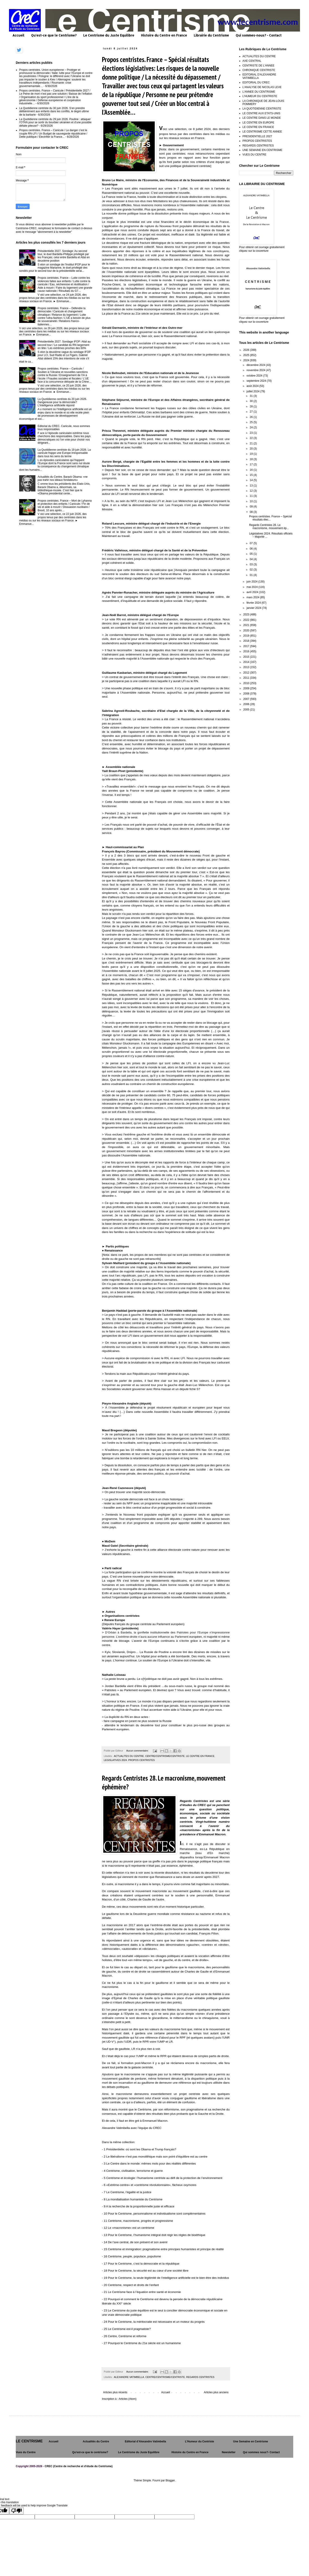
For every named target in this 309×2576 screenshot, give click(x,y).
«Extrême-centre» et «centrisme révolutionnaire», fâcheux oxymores (151, 2185)
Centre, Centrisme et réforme (127, 2336)
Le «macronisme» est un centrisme (131, 2227)
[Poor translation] (16, 2510)
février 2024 (254, 602)
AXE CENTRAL (251, 60)
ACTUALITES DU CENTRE (129, 1756)
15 (252, 475)
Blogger (170, 2480)
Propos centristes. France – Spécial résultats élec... (270, 518)
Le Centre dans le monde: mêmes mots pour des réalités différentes (151, 2163)
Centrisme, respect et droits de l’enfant (133, 2285)
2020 (246, 630)
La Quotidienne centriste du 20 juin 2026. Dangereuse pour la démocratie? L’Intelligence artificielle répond (62, 402)
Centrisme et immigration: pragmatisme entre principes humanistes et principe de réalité (166, 2249)
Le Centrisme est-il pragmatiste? (129, 2329)
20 (252, 448)
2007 (246, 699)
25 (252, 422)
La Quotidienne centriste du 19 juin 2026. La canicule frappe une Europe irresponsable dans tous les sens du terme (64, 453)
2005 (246, 709)
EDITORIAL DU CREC (256, 82)
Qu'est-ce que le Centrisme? (53, 35)
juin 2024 (252, 581)
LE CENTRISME (29, 2441)
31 (252, 395)
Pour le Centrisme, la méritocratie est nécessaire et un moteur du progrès (156, 2321)
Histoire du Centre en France (164, 35)
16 (252, 469)
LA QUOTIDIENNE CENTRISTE (261, 108)
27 (252, 411)
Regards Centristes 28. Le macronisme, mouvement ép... (269, 526)
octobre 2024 (255, 375)
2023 (246, 614)
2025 (246, 355)
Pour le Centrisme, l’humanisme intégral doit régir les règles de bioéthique (156, 2235)
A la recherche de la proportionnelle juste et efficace (140, 2206)
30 (252, 401)
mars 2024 (253, 597)
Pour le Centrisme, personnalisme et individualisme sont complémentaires (156, 2213)
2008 (246, 693)
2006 (246, 704)
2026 (246, 350)
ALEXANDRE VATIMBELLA (129, 2377)
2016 (246, 651)
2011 (246, 677)
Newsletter (229, 2452)
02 (252, 569)
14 (252, 480)
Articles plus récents (115, 2392)
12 (252, 490)
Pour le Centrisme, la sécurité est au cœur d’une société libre (148, 2270)
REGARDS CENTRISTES (200, 2377)
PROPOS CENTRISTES (141, 1760)
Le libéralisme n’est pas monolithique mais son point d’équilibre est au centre (157, 2156)
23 (252, 432)
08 (252, 512)
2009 (246, 688)
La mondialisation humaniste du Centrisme (134, 2199)
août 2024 (253, 386)
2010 (246, 683)
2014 (246, 662)
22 (252, 438)
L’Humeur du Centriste (199, 2441)
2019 (246, 635)
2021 (246, 625)
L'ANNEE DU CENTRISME (258, 91)
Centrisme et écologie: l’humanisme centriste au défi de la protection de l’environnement (164, 2178)
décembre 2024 (256, 365)
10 (252, 501)
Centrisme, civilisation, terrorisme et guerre (134, 2170)
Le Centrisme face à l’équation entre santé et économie (144, 2292)
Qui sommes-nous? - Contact (258, 35)
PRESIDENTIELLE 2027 (257, 136)
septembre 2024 (257, 380)
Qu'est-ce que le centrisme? (90, 2452)
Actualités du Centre (96, 2441)
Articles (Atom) (127, 2398)
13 (252, 485)
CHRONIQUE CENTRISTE (258, 70)
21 (252, 443)
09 (252, 506)
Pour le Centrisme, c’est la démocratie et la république (143, 2263)
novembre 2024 (256, 370)
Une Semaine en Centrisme (250, 2441)
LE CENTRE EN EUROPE (258, 122)
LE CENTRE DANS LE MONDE (261, 117)
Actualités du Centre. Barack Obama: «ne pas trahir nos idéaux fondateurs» (63, 478)
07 (252, 543)
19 (252, 453)
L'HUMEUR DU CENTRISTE (259, 96)
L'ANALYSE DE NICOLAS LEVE (261, 87)
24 (252, 427)
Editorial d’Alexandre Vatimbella (145, 2441)
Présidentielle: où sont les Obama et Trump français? (141, 2149)
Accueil (18, 35)
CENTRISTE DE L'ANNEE (258, 65)
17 (252, 464)
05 (252, 553)
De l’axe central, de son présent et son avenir (138, 2242)
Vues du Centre (26, 2452)
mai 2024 (252, 587)
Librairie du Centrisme (211, 35)
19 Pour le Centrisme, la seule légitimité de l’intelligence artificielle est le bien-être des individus (166, 2277)
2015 (246, 656)
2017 (246, 646)
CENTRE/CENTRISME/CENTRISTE (165, 1756)
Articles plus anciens (216, 2392)
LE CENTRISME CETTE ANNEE (262, 131)
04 (252, 559)
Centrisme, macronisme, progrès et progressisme (140, 2220)
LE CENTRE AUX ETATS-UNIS (261, 113)
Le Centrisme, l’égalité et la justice (128, 2192)
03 (252, 564)
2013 (246, 667)
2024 (246, 360)
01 (252, 575)
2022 (246, 619)
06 (252, 548)
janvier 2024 (254, 608)
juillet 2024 (253, 391)
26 (252, 417)
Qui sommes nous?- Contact (261, 2452)
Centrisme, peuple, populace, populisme (134, 2256)
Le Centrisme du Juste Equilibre (108, 35)
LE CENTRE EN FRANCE (200, 1756)
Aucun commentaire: (137, 1750)
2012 (246, 672)
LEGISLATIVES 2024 (115, 1760)
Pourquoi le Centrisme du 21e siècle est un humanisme (144, 2343)
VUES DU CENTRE (254, 154)
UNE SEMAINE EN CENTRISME (262, 150)
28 (252, 406)
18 (252, 459)
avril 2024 (253, 592)
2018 (246, 640)
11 (252, 496)
